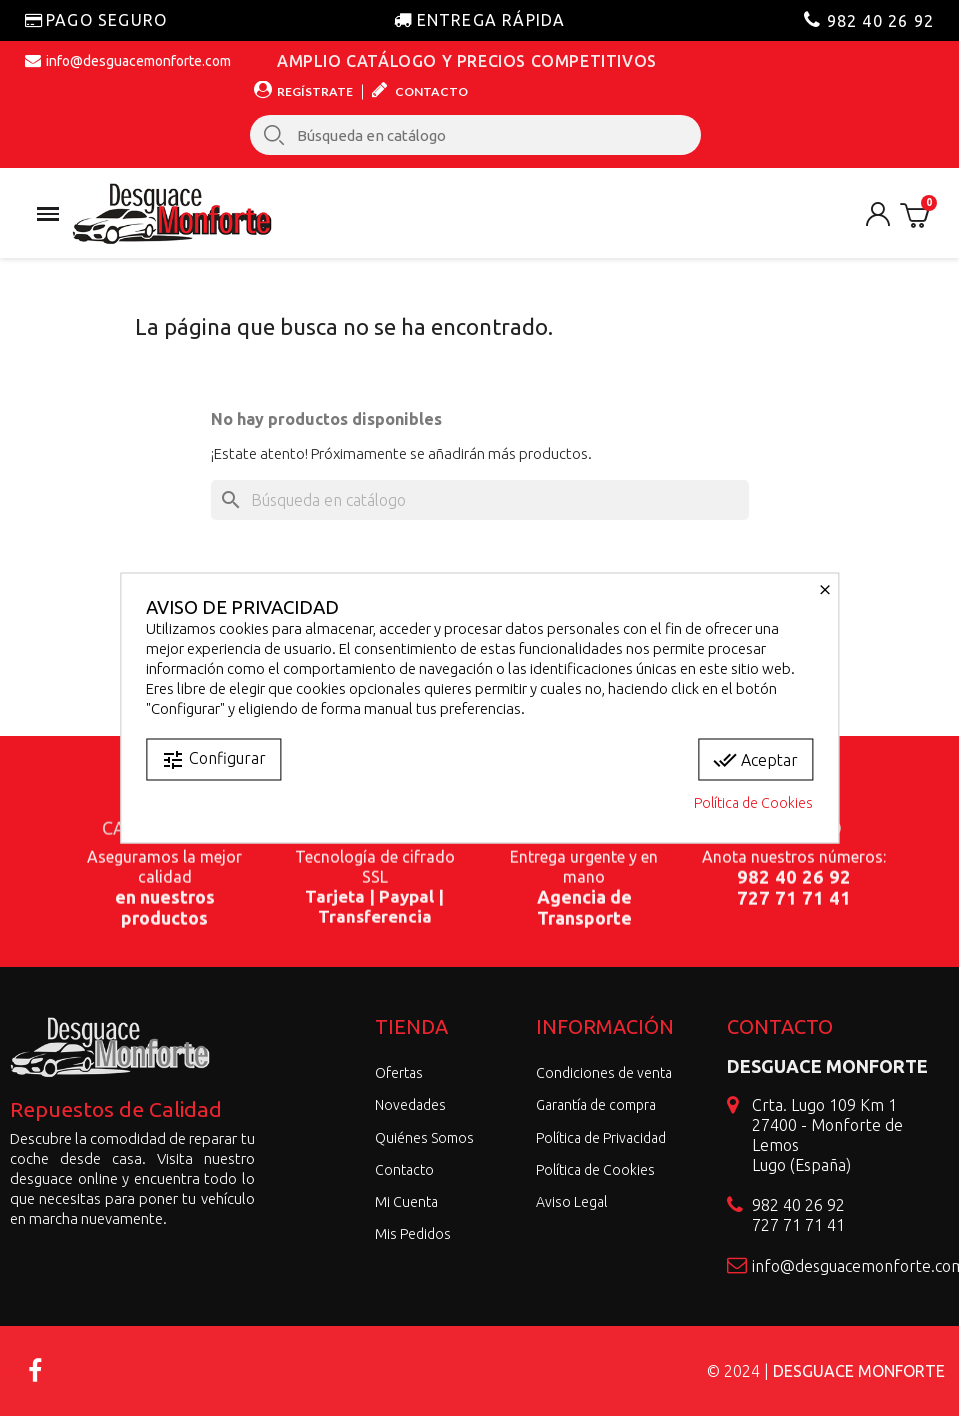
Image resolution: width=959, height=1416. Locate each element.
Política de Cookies (753, 803)
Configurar (213, 760)
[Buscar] (480, 500)
